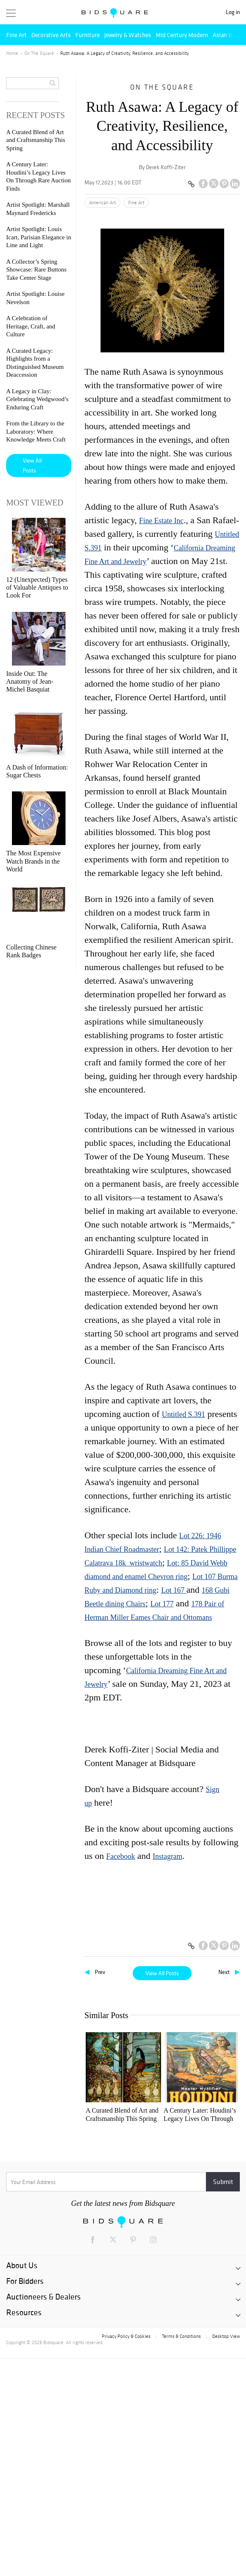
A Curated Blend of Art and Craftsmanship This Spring (108, 2115)
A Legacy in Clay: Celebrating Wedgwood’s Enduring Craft (162, 2333)
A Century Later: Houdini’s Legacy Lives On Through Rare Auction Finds (162, 2115)
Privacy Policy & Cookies (126, 2554)
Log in (233, 12)
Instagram (167, 1856)
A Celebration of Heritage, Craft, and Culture (211, 2224)
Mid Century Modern (182, 35)
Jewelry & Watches (127, 35)
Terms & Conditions (181, 2554)
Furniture (87, 35)
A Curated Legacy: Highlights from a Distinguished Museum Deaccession (109, 2333)
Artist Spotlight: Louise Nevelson (160, 2223)
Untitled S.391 (183, 1414)
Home (12, 53)
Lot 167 (173, 1590)
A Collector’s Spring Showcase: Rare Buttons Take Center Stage (36, 269)
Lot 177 (162, 1604)
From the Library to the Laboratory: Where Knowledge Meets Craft (36, 431)
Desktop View (226, 2554)
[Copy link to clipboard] (191, 184)
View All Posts (162, 1973)
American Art (102, 202)
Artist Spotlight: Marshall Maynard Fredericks (213, 2115)
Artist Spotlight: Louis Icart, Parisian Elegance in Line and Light (109, 2224)
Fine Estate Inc (161, 521)
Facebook (120, 1856)
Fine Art (16, 35)
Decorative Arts (51, 35)
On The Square (39, 53)
